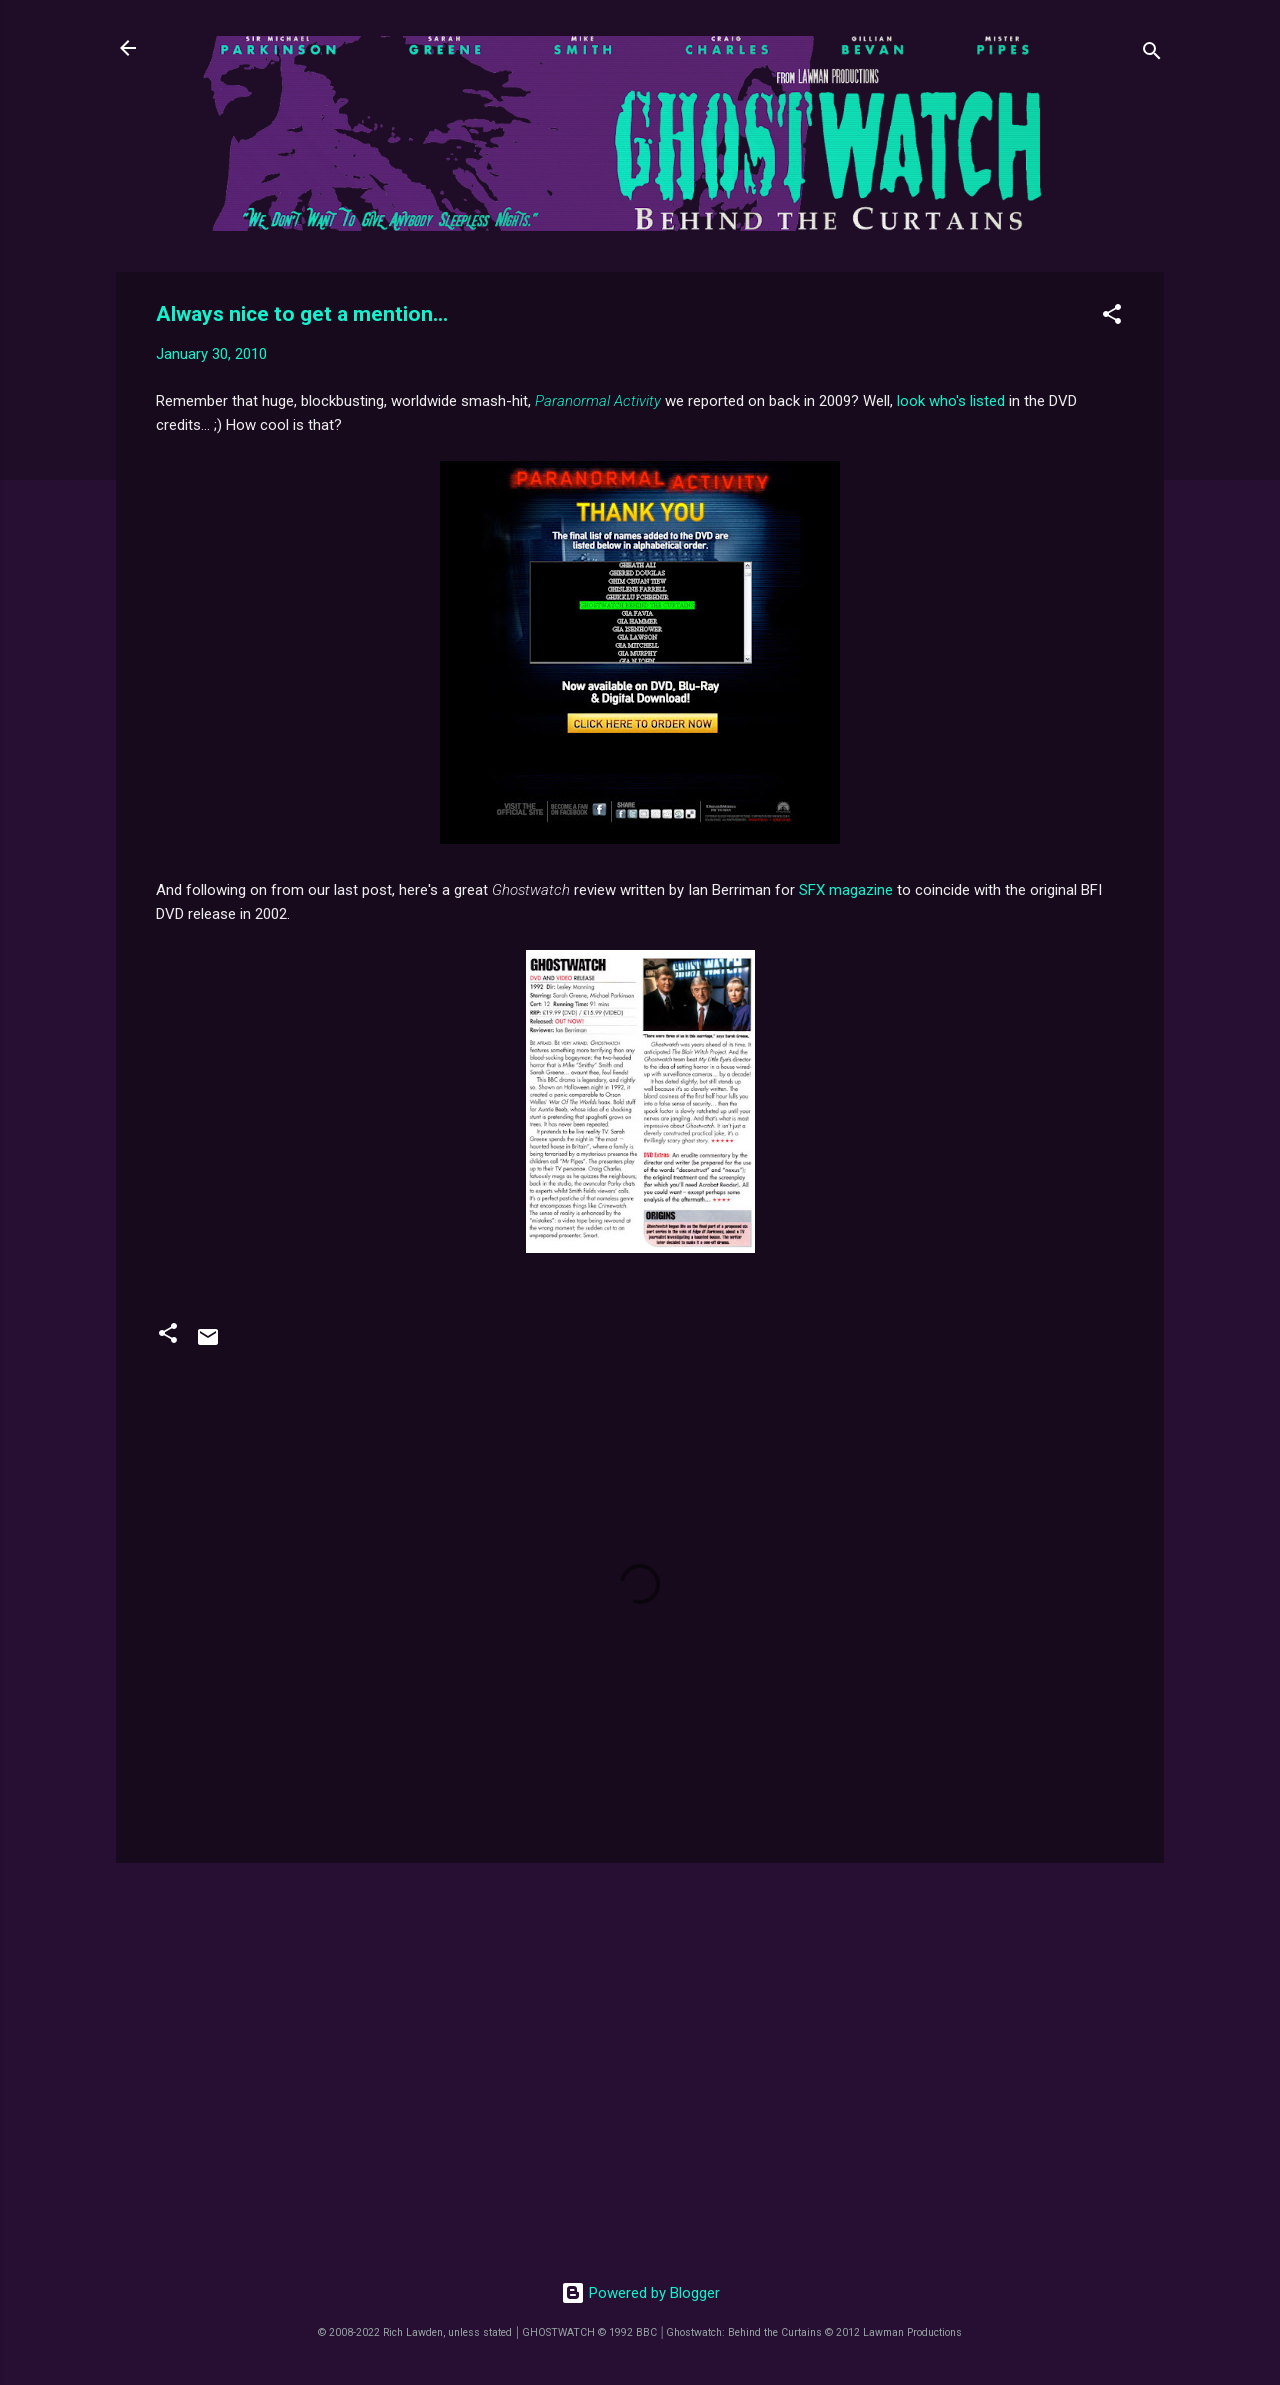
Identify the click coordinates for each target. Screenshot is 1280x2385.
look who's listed (951, 401)
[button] (1112, 317)
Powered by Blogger (640, 2293)
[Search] (1152, 54)
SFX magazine (846, 890)
